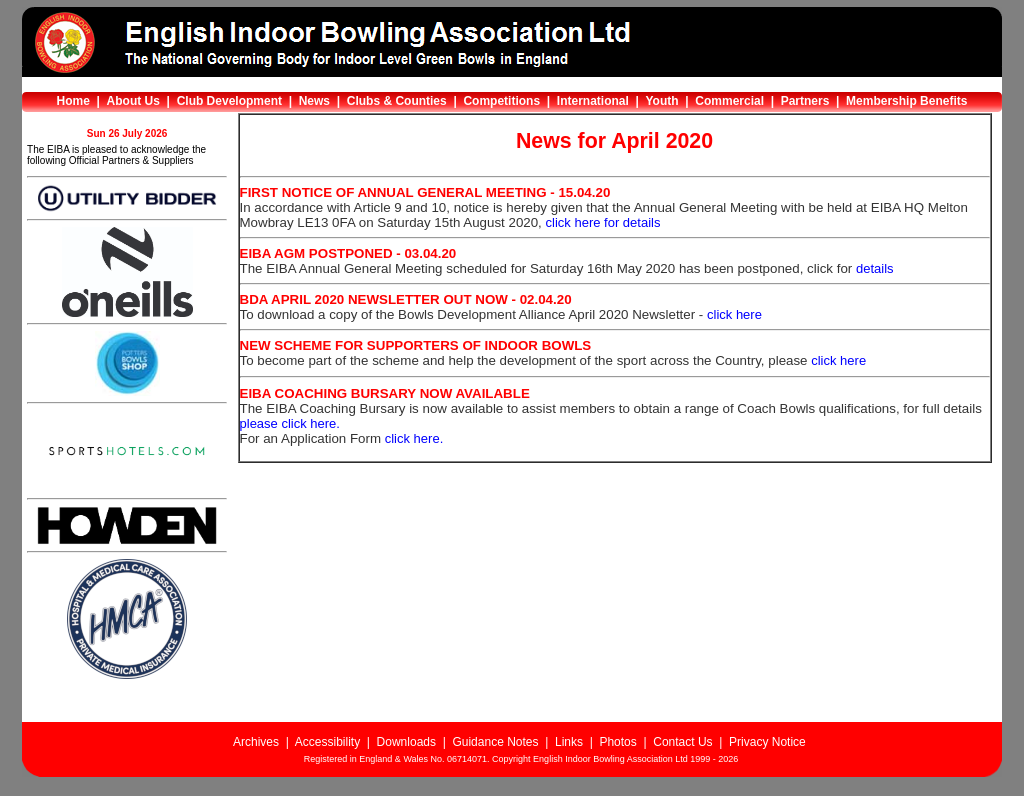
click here (734, 314)
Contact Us (682, 742)
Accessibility (327, 742)
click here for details (603, 222)
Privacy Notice (767, 742)
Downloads (406, 742)
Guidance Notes (495, 742)
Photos (617, 742)
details (875, 268)
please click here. (290, 423)
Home (73, 101)
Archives (256, 742)
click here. (414, 438)
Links (569, 742)
